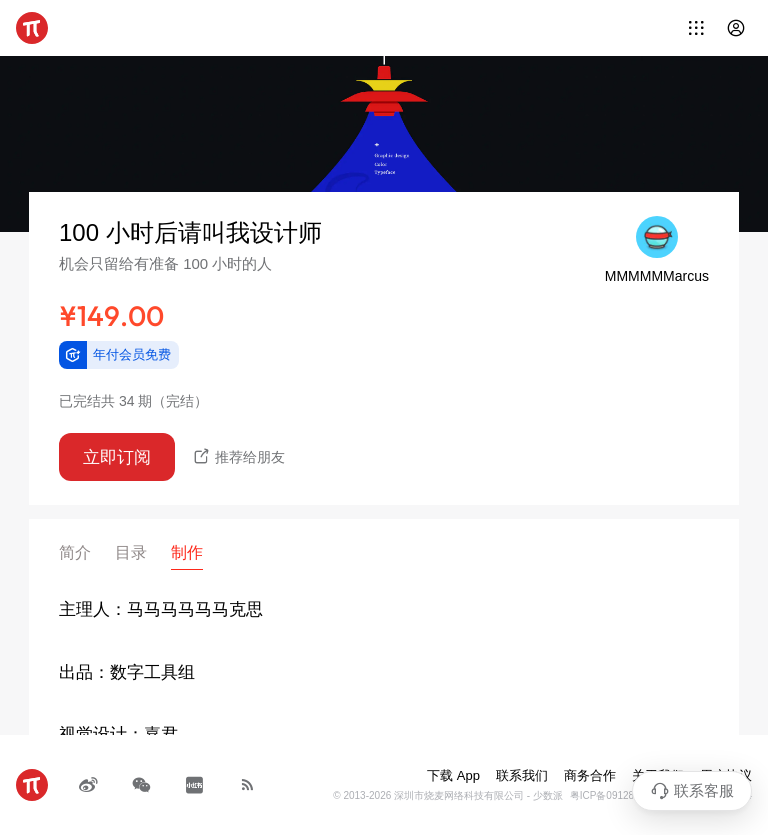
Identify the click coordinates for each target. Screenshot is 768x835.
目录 (131, 552)
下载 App (453, 775)
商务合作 (590, 775)
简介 (75, 552)
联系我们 (522, 775)
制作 (187, 552)
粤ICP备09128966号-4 (620, 795)
